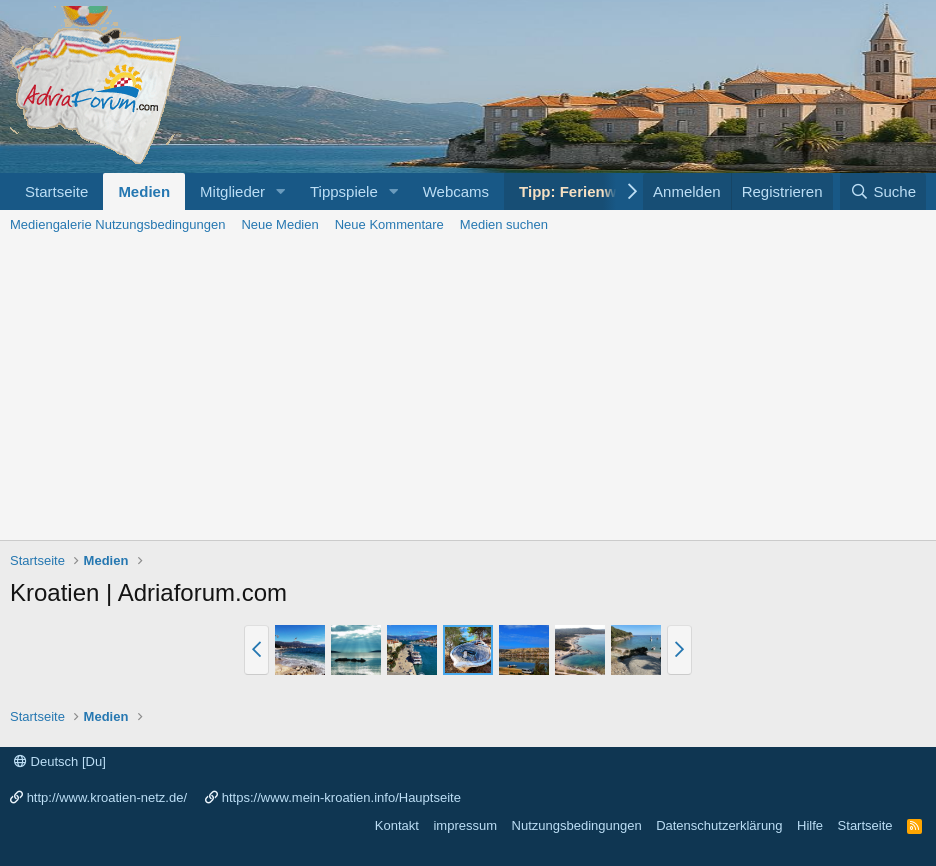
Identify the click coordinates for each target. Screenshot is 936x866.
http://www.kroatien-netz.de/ (107, 797)
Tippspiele (344, 191)
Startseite (56, 191)
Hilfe (810, 825)
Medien (144, 191)
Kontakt (397, 825)
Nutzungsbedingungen (577, 825)
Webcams (456, 191)
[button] (281, 191)
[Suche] (883, 191)
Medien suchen (504, 224)
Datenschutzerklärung (719, 825)
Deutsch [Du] (60, 761)
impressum (465, 825)
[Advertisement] (468, 390)
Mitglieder (232, 191)
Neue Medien (279, 224)
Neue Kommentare (389, 224)
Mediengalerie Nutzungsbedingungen (117, 224)
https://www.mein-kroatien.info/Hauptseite (341, 797)
